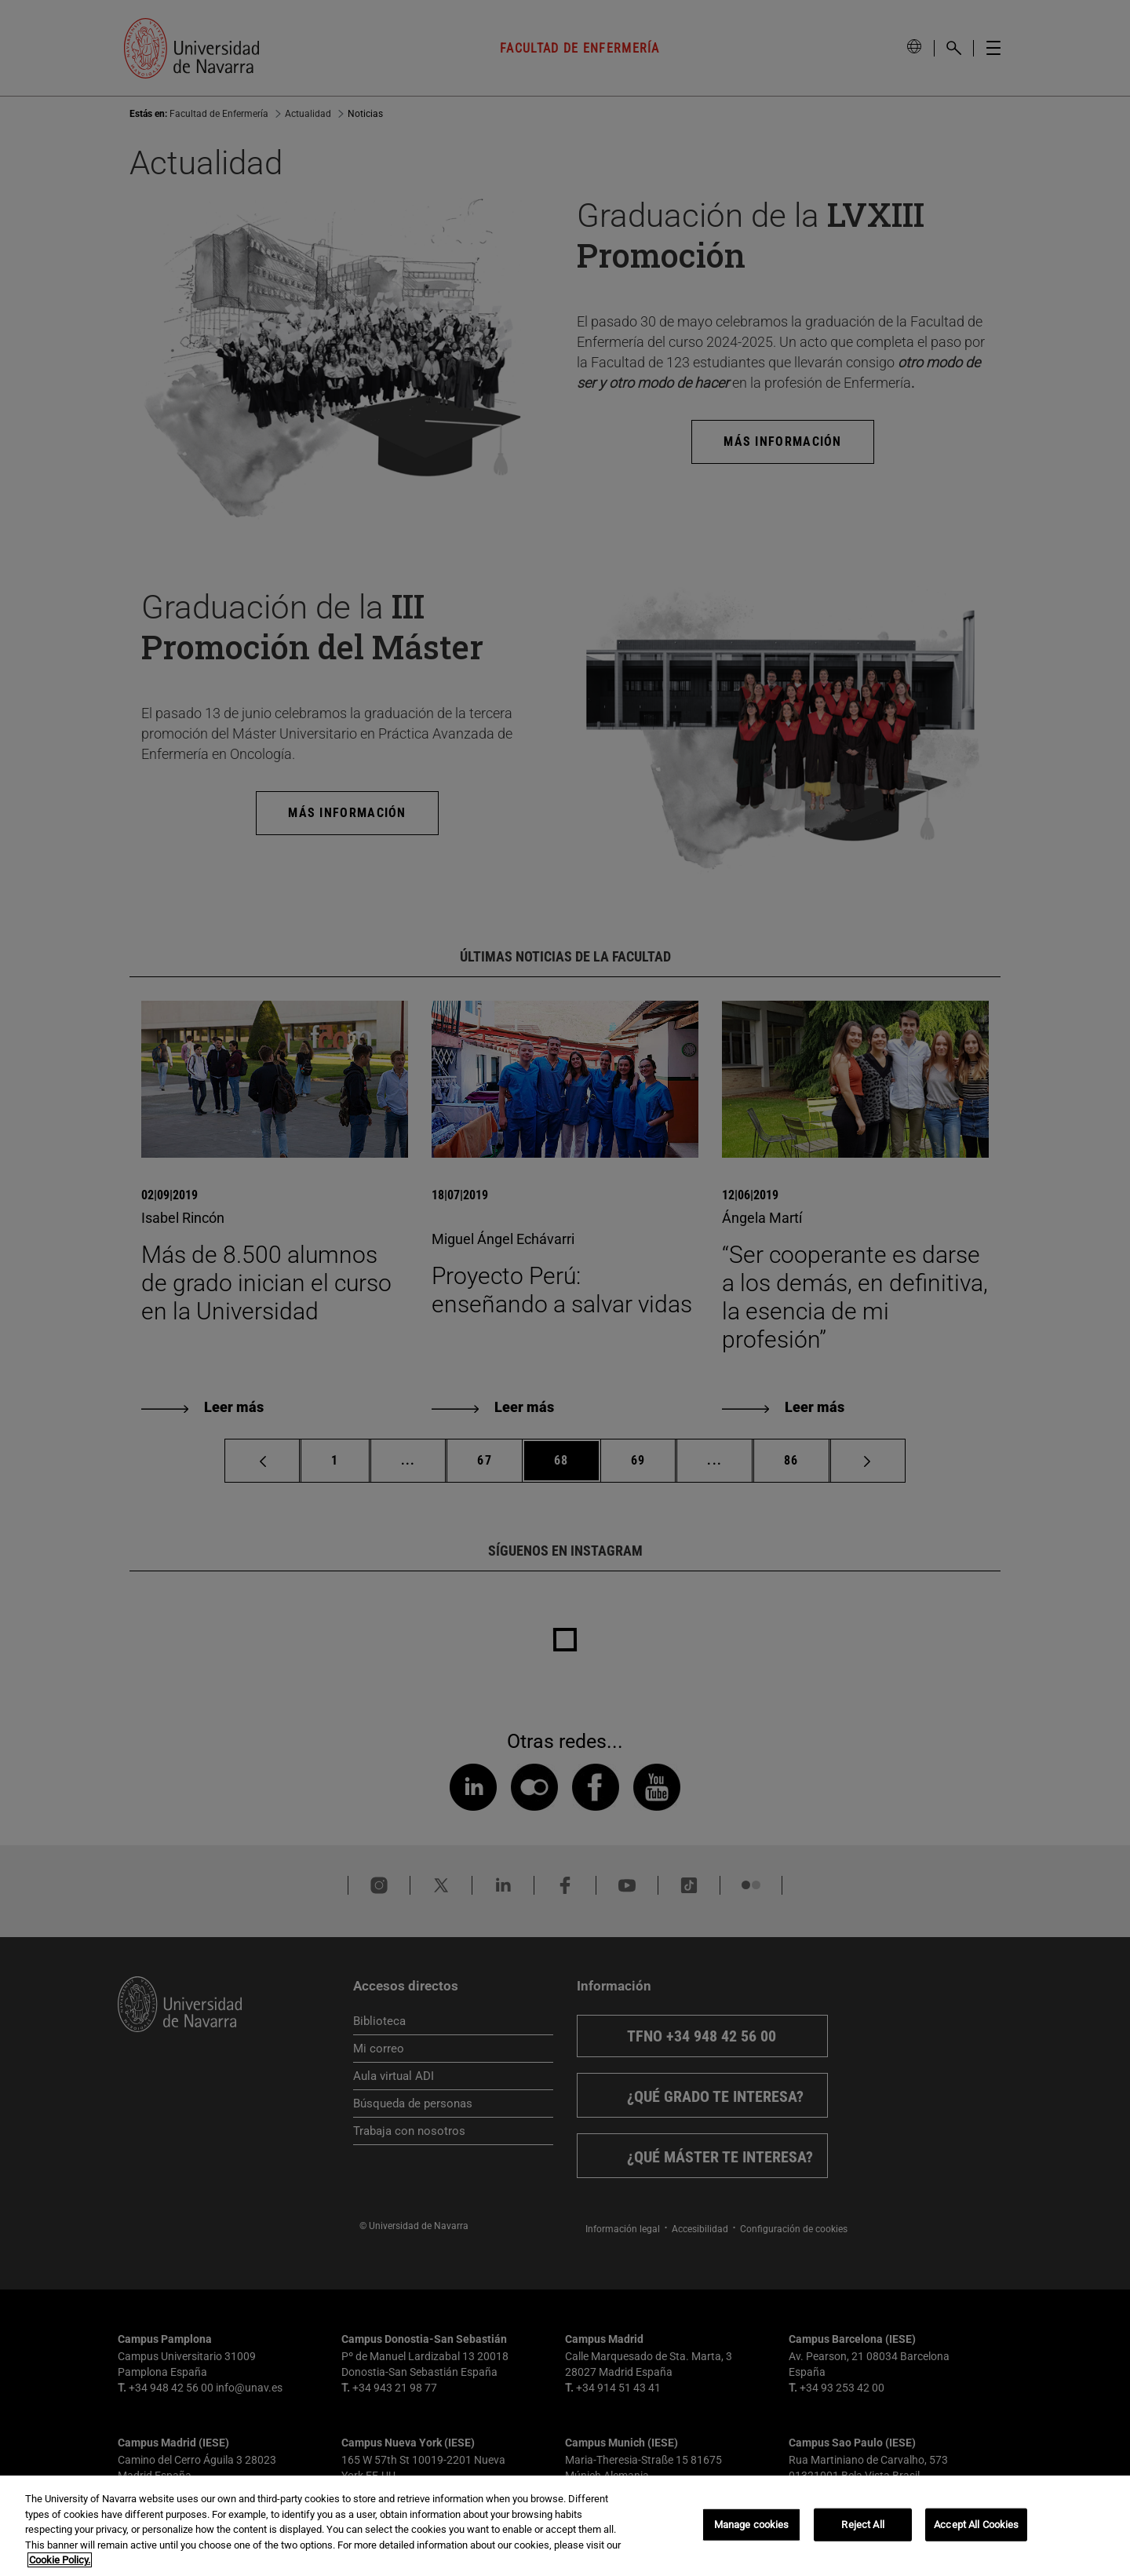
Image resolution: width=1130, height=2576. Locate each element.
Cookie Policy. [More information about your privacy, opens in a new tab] (59, 2560)
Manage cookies (751, 2524)
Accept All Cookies (976, 2524)
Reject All (862, 2524)
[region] (565, 2526)
